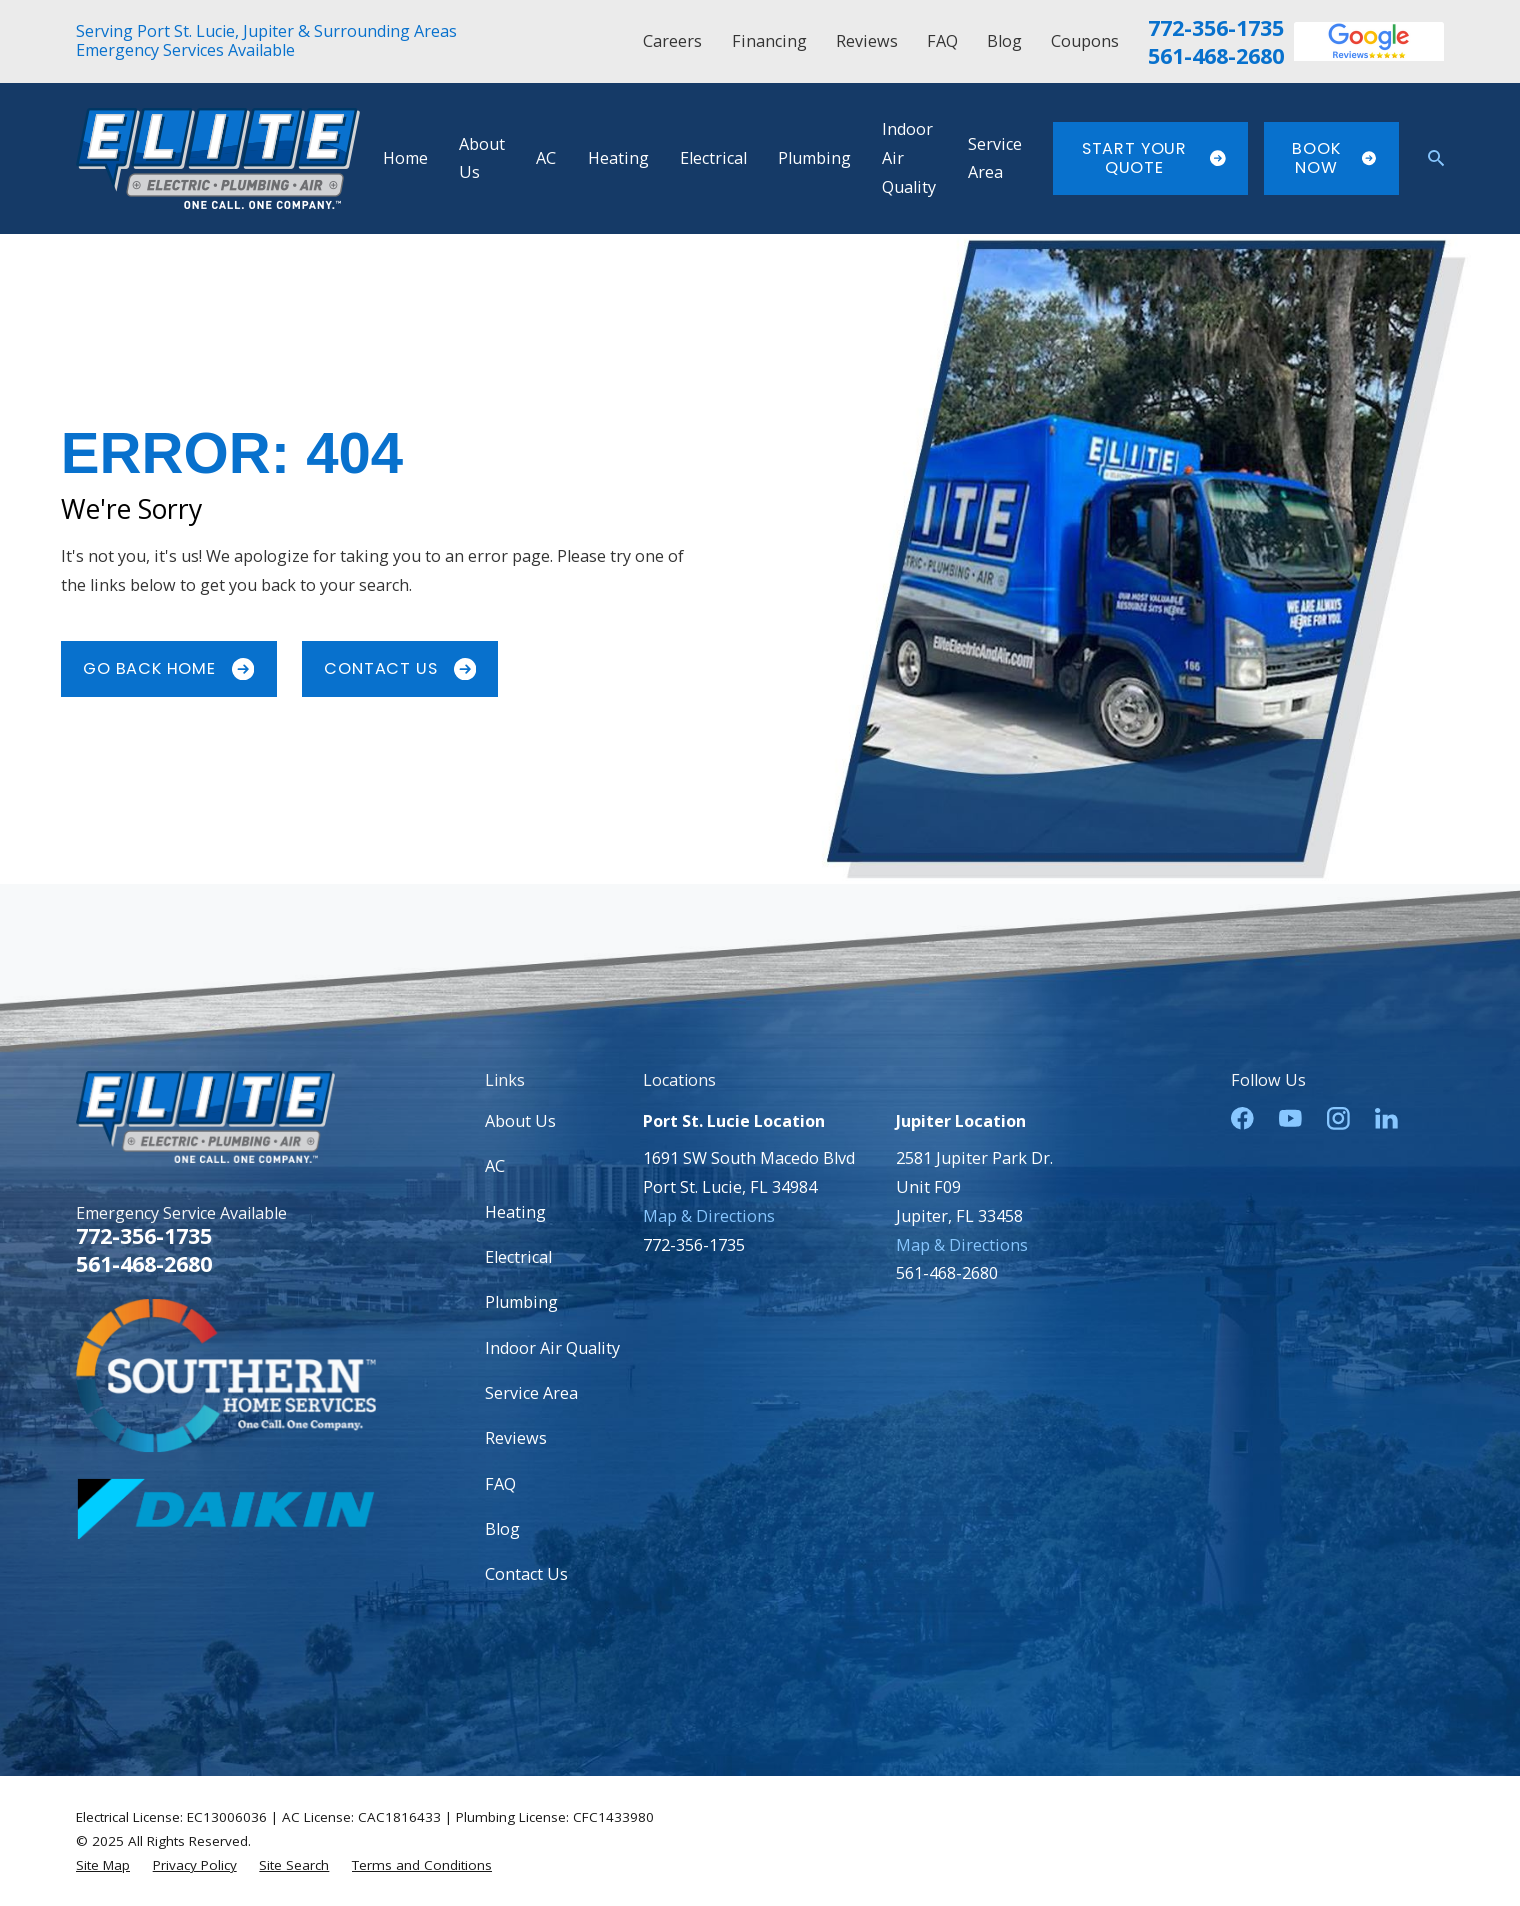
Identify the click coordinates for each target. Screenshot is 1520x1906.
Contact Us (400, 668)
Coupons (1085, 41)
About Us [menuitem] (482, 158)
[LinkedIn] (1386, 1118)
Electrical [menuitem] (713, 158)
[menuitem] (103, 1865)
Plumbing (521, 1302)
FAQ (942, 41)
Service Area (531, 1393)
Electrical (518, 1257)
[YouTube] (1290, 1118)
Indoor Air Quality (552, 1348)
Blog (1004, 41)
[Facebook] (1242, 1118)
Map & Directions (709, 1216)
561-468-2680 (1216, 56)
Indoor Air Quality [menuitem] (909, 158)
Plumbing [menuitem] (814, 158)
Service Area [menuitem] (995, 158)
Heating (515, 1212)
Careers (672, 41)
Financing (769, 41)
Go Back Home (168, 668)
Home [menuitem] (405, 158)
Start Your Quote (1154, 158)
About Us (520, 1121)
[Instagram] (1338, 1118)
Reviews (867, 41)
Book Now (1334, 158)
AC (495, 1166)
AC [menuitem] (546, 158)
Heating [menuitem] (618, 158)
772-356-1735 (1216, 27)
